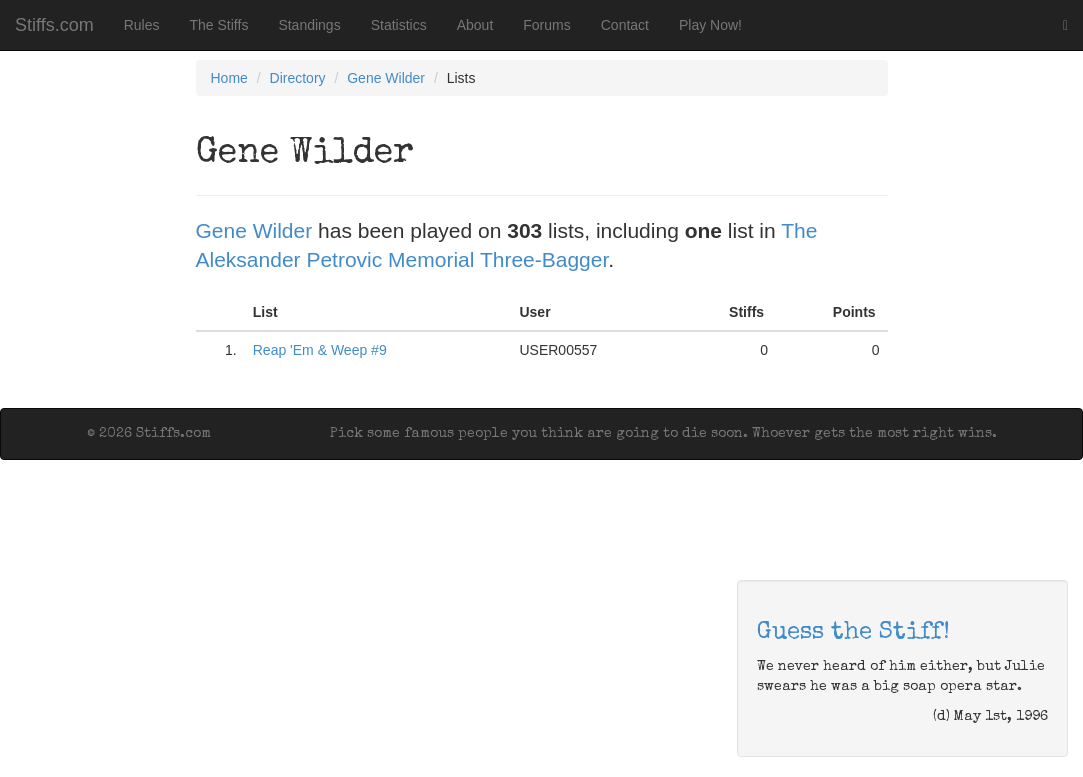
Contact (625, 25)
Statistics (399, 25)
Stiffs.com (54, 25)
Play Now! (710, 25)
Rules (142, 25)
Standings (309, 25)
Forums (546, 25)
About (475, 25)
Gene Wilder (386, 78)
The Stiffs (219, 25)
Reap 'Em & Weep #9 (320, 350)
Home (229, 78)
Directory (298, 78)
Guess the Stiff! (853, 633)
